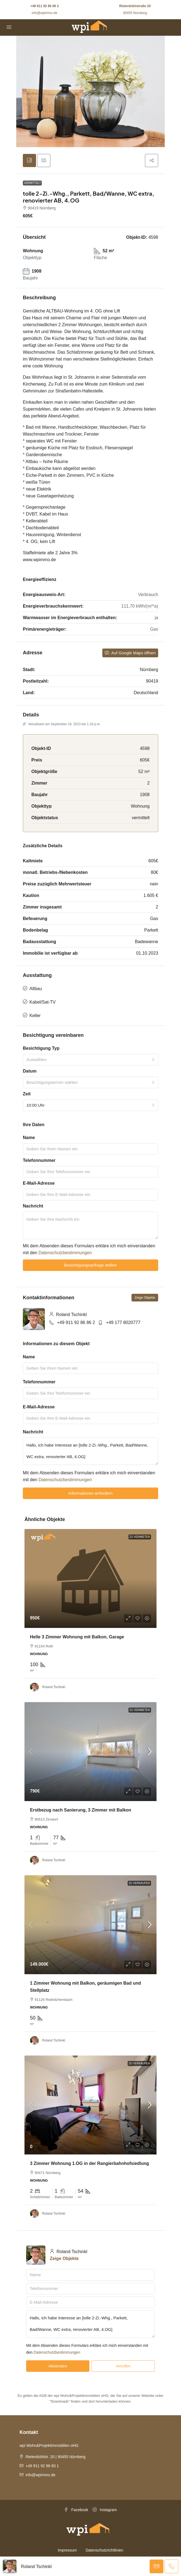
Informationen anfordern (90, 1493)
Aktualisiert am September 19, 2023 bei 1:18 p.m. (62, 724)
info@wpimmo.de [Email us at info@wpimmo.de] (40, 2475)
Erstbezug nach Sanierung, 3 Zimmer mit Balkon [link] (80, 1810)
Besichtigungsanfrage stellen (90, 1265)
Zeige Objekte (145, 1298)
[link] (90, 1578)
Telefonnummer (39, 1160)
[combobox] (90, 1059)
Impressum (67, 2550)
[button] (151, 160)
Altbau (35, 988)
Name (29, 1137)
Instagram (105, 2510)
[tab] (29, 160)
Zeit (27, 1094)
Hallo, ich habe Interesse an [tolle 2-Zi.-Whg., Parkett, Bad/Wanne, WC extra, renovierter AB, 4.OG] (90, 1451)
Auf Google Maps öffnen (130, 652)
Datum (30, 1071)
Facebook (76, 2510)
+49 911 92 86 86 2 (44, 6)
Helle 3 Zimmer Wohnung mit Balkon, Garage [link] (77, 1637)
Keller (35, 1015)
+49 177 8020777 (123, 1322)
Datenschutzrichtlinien (104, 2550)
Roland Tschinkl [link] (53, 1687)
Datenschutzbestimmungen (65, 1252)
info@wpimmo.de (44, 13)
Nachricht (33, 1206)
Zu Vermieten (140, 1709)
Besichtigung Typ (41, 1048)
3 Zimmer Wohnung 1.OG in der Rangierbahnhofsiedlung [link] (89, 2163)
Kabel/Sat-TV (42, 1002)
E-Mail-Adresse (39, 1183)
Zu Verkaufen (139, 1883)
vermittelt (32, 182)
